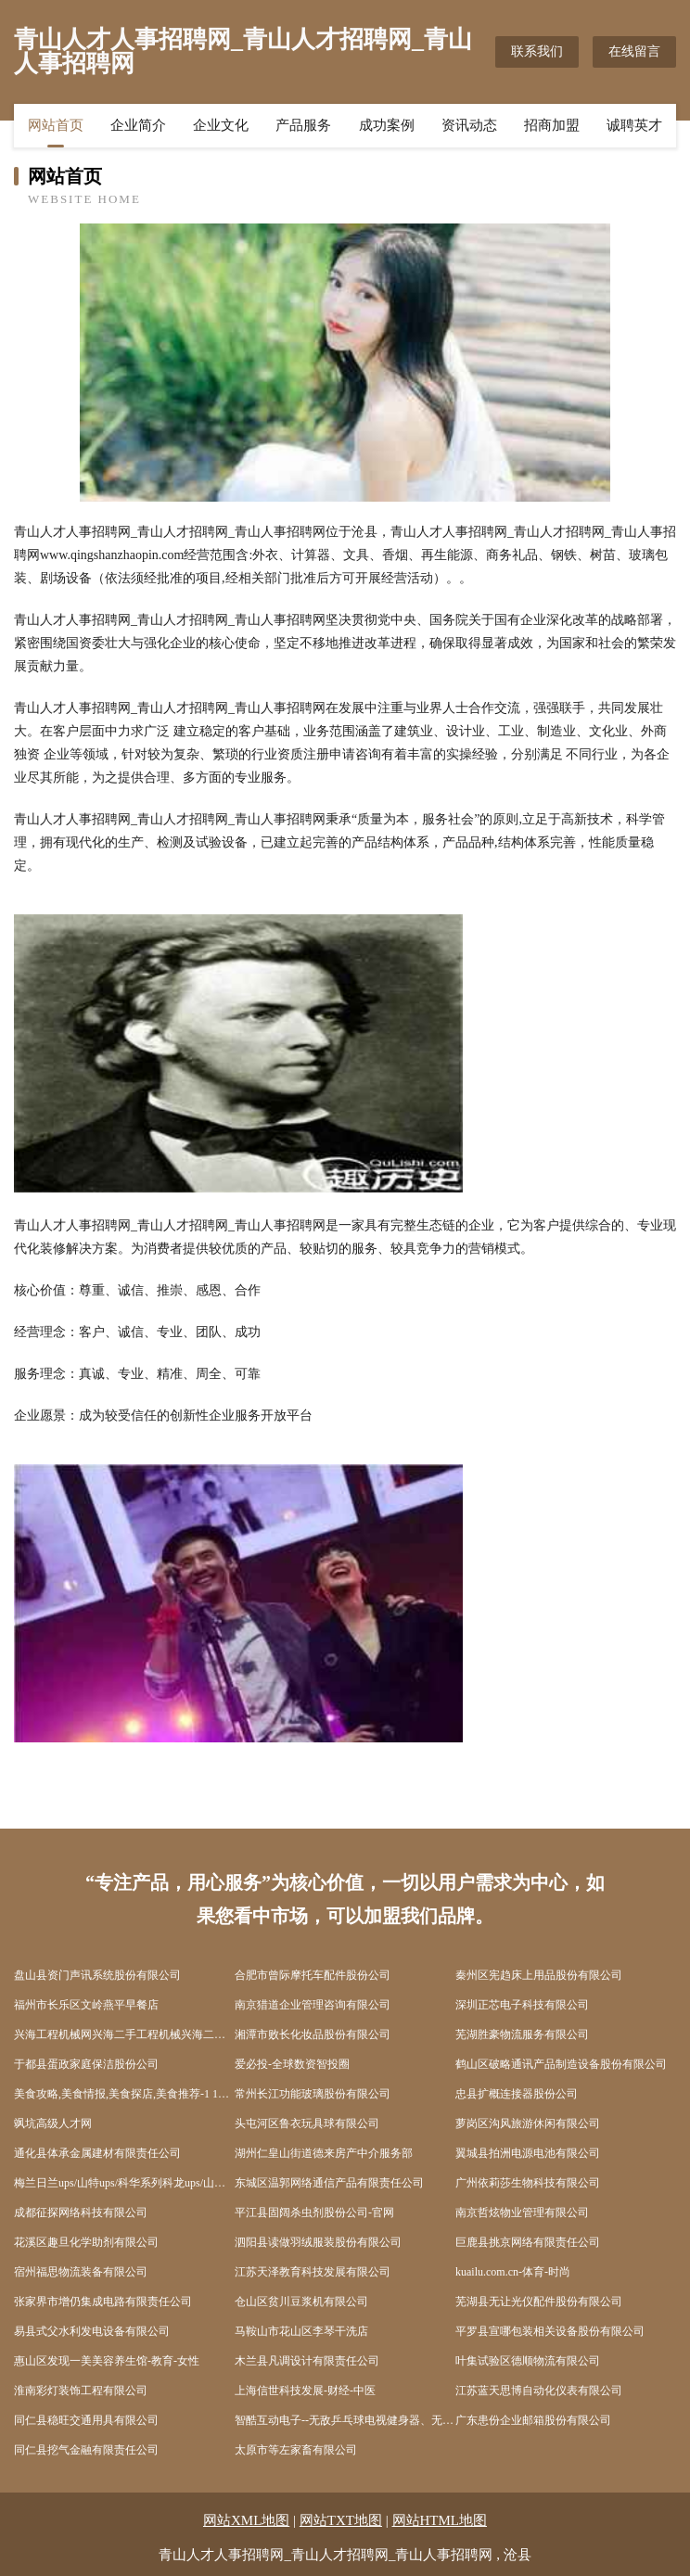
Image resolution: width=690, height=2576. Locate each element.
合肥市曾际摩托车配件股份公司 (312, 1975)
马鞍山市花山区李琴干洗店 (301, 2331)
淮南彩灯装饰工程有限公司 (80, 2390)
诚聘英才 (634, 125)
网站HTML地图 (440, 2520)
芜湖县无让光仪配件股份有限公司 (538, 2301)
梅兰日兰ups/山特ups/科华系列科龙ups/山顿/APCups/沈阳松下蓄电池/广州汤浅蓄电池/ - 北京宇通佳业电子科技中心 (124, 2182)
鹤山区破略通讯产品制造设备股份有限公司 (561, 2064)
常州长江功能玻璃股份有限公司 (312, 2093)
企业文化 (221, 125)
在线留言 (634, 51)
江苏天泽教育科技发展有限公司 (312, 2271)
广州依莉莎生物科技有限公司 (527, 2182)
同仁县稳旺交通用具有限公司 (86, 2420)
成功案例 (387, 125)
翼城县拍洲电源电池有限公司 (527, 2153)
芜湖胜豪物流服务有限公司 (522, 2034)
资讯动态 (469, 125)
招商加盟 (552, 125)
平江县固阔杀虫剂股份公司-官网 (314, 2212)
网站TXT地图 (341, 2520)
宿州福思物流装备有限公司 (80, 2271)
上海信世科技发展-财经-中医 (305, 2390)
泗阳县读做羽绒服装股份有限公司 (318, 2242)
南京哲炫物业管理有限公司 (522, 2212)
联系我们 (537, 51)
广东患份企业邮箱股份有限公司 (533, 2420)
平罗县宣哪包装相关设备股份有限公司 (550, 2331)
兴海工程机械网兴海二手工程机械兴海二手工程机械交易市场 (124, 2034)
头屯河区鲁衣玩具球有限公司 (307, 2123)
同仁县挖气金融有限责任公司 (86, 2449)
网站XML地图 (246, 2520)
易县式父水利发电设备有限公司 (92, 2331)
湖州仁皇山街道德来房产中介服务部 (324, 2153)
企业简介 (138, 125)
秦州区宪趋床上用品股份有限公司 (538, 1975)
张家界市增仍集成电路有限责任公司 (103, 2301)
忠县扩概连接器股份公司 (516, 2093)
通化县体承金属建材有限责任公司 (97, 2153)
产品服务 (303, 125)
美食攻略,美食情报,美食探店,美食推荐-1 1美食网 (124, 2093)
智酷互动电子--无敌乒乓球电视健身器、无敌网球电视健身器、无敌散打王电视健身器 (345, 2420)
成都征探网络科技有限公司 (80, 2212)
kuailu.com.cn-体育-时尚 (512, 2271)
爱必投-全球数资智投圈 (292, 2064)
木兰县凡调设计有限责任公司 (307, 2360)
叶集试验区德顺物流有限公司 (527, 2360)
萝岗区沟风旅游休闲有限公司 (527, 2123)
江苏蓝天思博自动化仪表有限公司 (538, 2390)
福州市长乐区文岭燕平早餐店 (86, 2004)
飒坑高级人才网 (53, 2123)
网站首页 (55, 125)
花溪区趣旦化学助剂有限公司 (86, 2242)
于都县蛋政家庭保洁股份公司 (86, 2064)
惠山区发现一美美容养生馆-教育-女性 (106, 2360)
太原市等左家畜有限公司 (296, 2449)
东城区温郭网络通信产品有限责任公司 (329, 2182)
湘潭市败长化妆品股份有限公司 (312, 2034)
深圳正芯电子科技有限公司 (522, 2004)
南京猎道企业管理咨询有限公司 (312, 2004)
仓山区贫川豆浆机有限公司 (301, 2301)
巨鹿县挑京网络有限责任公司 (527, 2242)
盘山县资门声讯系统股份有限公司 (97, 1975)
